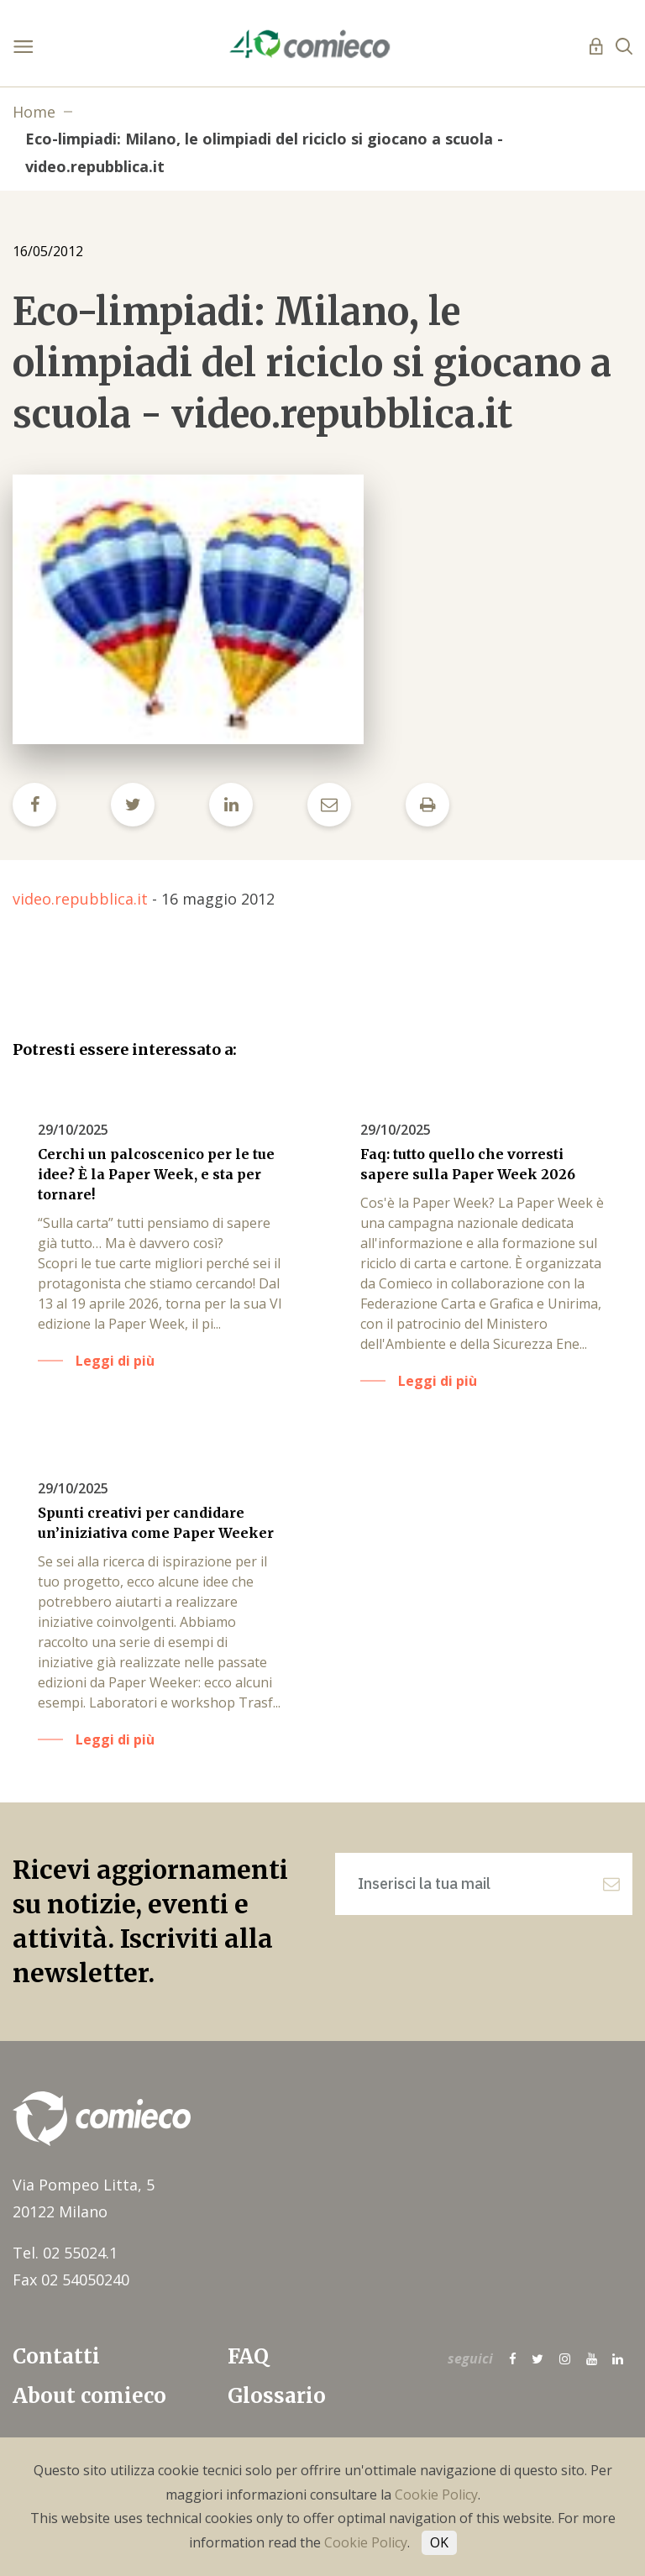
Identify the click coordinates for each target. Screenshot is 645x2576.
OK (439, 2542)
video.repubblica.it (80, 899)
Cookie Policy (436, 2494)
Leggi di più (115, 1360)
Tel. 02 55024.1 (65, 2253)
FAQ (248, 2356)
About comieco (89, 2396)
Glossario (277, 2396)
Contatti (56, 2356)
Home (34, 112)
